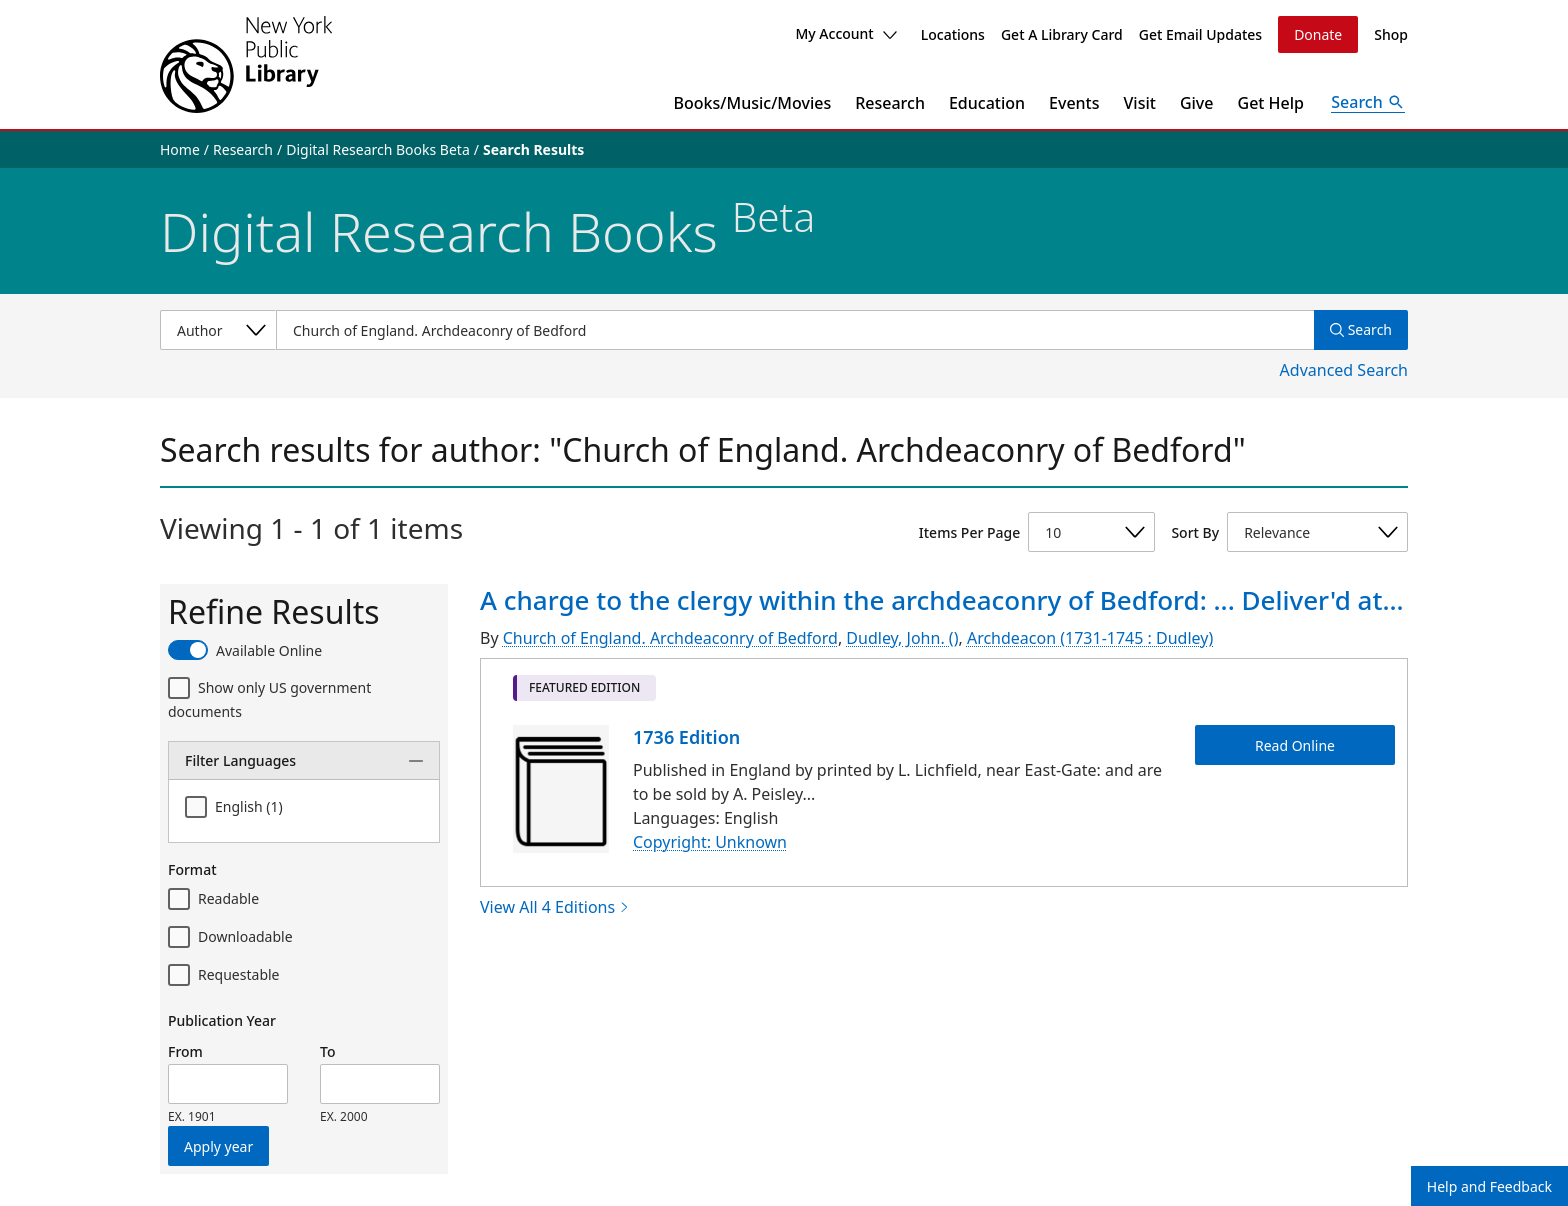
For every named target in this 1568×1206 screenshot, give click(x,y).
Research (890, 103)
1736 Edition (686, 737)
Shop (1391, 34)
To (327, 1051)
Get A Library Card (1062, 34)
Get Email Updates (1200, 34)
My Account (845, 33)
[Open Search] (1368, 103)
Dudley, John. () (902, 638)
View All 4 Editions (555, 907)
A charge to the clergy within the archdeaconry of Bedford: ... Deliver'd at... (942, 600)
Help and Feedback (1489, 1186)
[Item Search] (795, 330)
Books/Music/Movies (753, 103)
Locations (953, 34)
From (185, 1051)
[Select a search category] (218, 330)
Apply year (218, 1146)
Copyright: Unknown (710, 842)
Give (1197, 103)
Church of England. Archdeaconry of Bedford (670, 638)
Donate (1318, 34)
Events (1074, 103)
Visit (1140, 103)
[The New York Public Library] (246, 64)
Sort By (1195, 532)
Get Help (1271, 103)
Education (987, 103)
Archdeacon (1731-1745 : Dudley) (1090, 638)
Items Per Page (969, 532)
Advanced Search (1344, 370)
